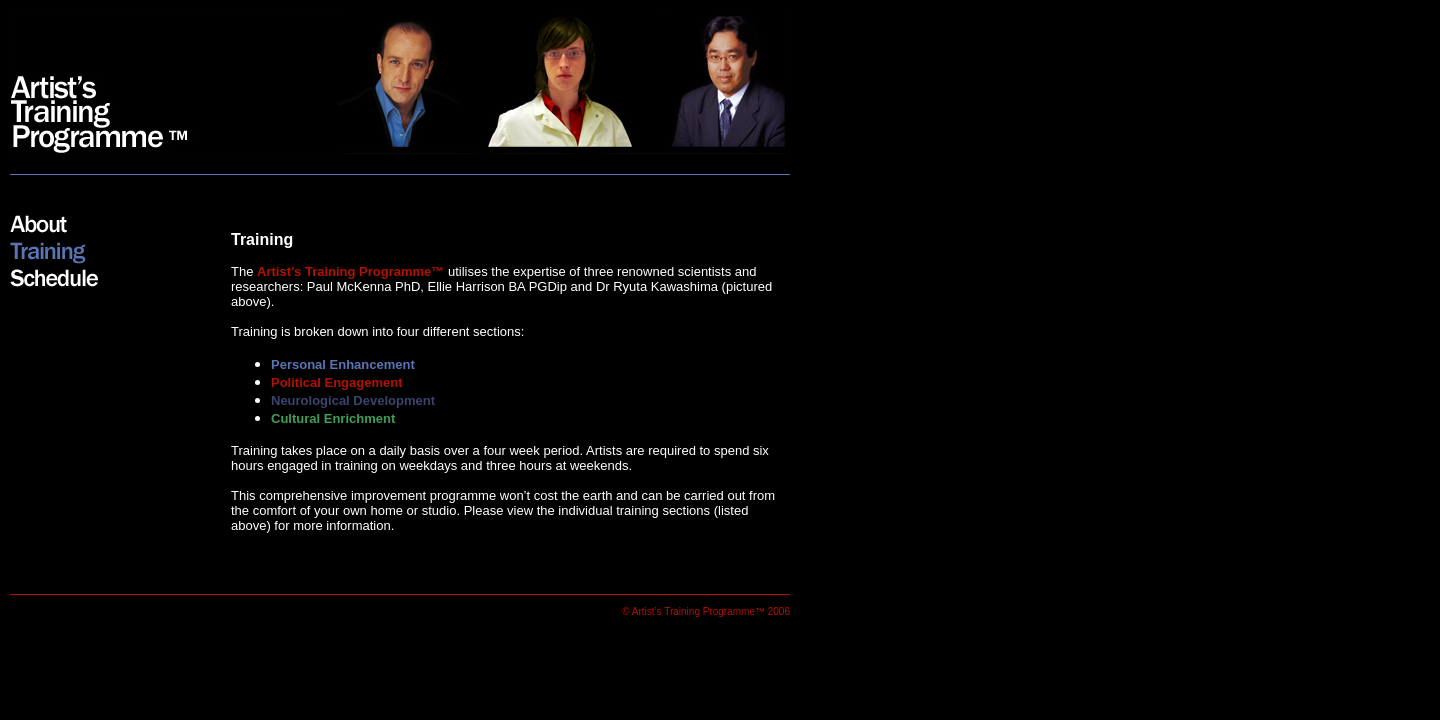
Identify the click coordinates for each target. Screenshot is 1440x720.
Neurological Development (353, 400)
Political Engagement (336, 382)
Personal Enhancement (343, 364)
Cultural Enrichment (333, 418)
